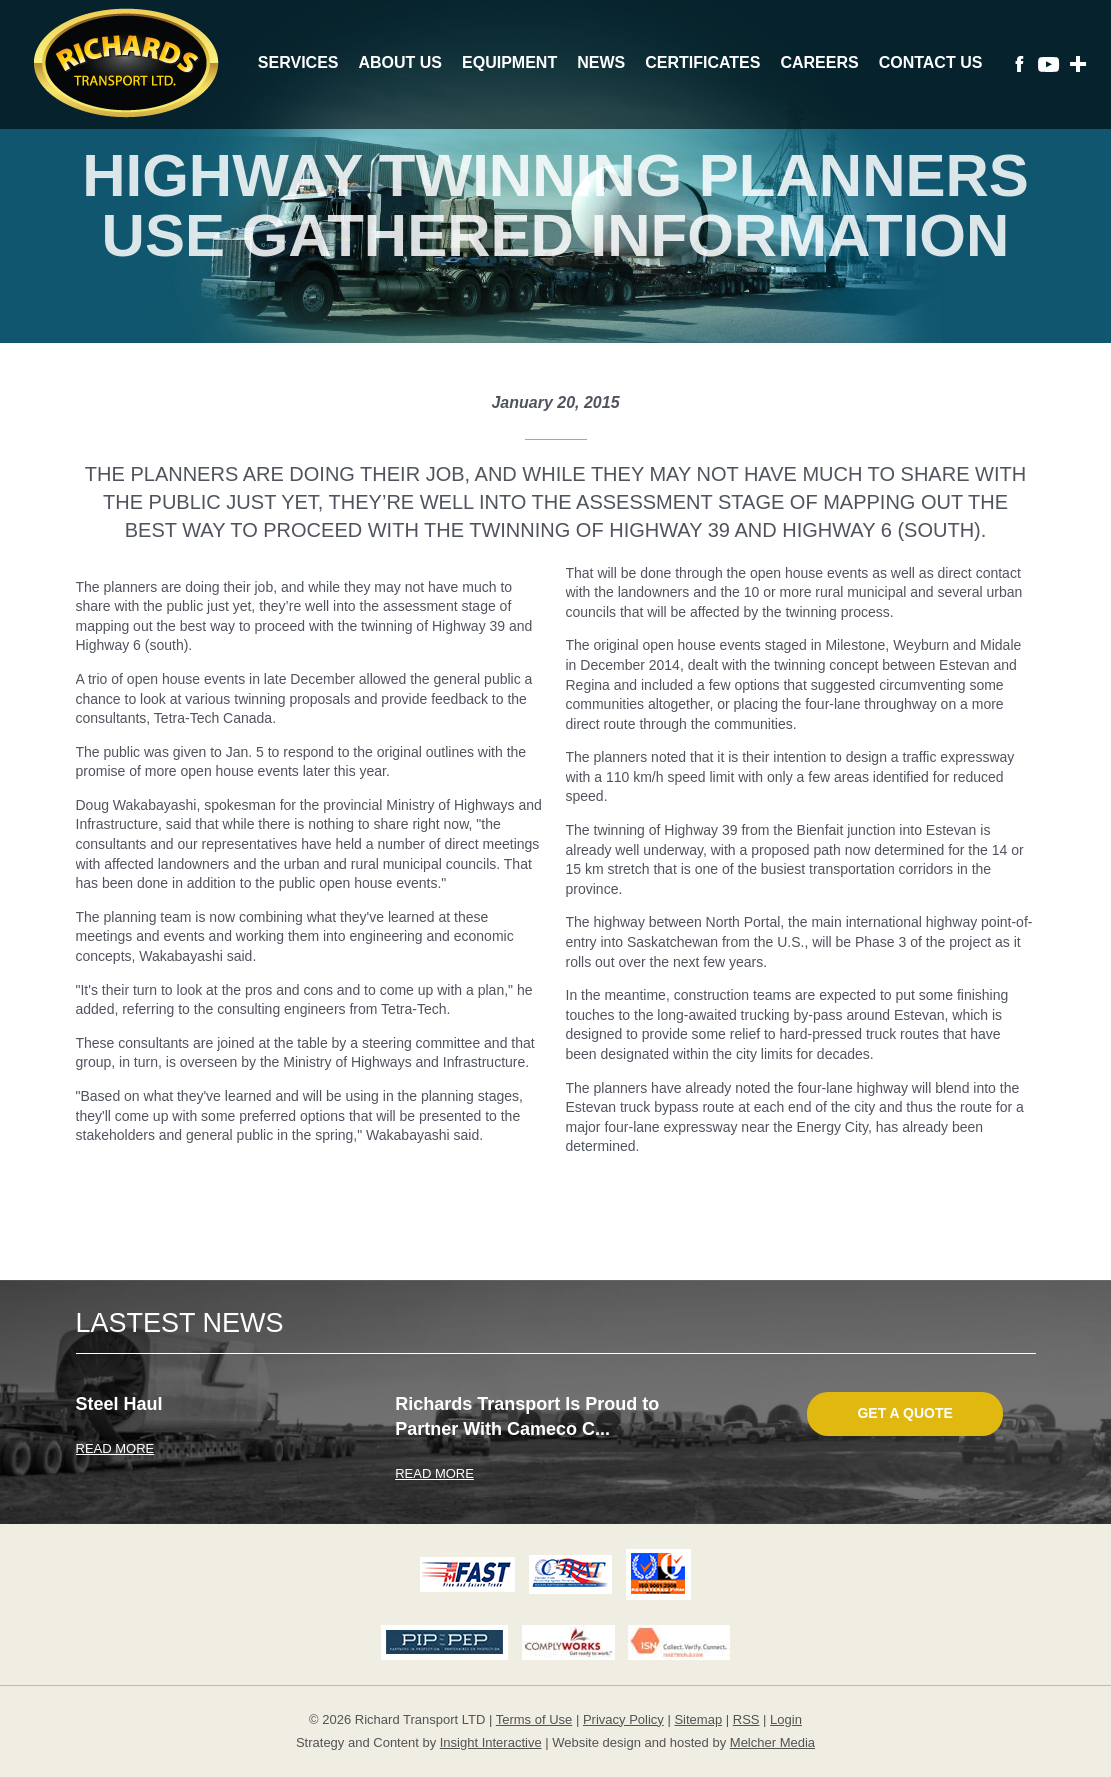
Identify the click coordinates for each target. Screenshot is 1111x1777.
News (601, 62)
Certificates (702, 62)
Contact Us (931, 62)
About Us (400, 62)
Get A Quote (904, 1413)
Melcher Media (772, 1742)
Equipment (509, 62)
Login (786, 1719)
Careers (819, 62)
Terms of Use (534, 1719)
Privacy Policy (623, 1719)
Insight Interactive (491, 1742)
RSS (746, 1719)
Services (298, 62)
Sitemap (698, 1719)
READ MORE (115, 1448)
